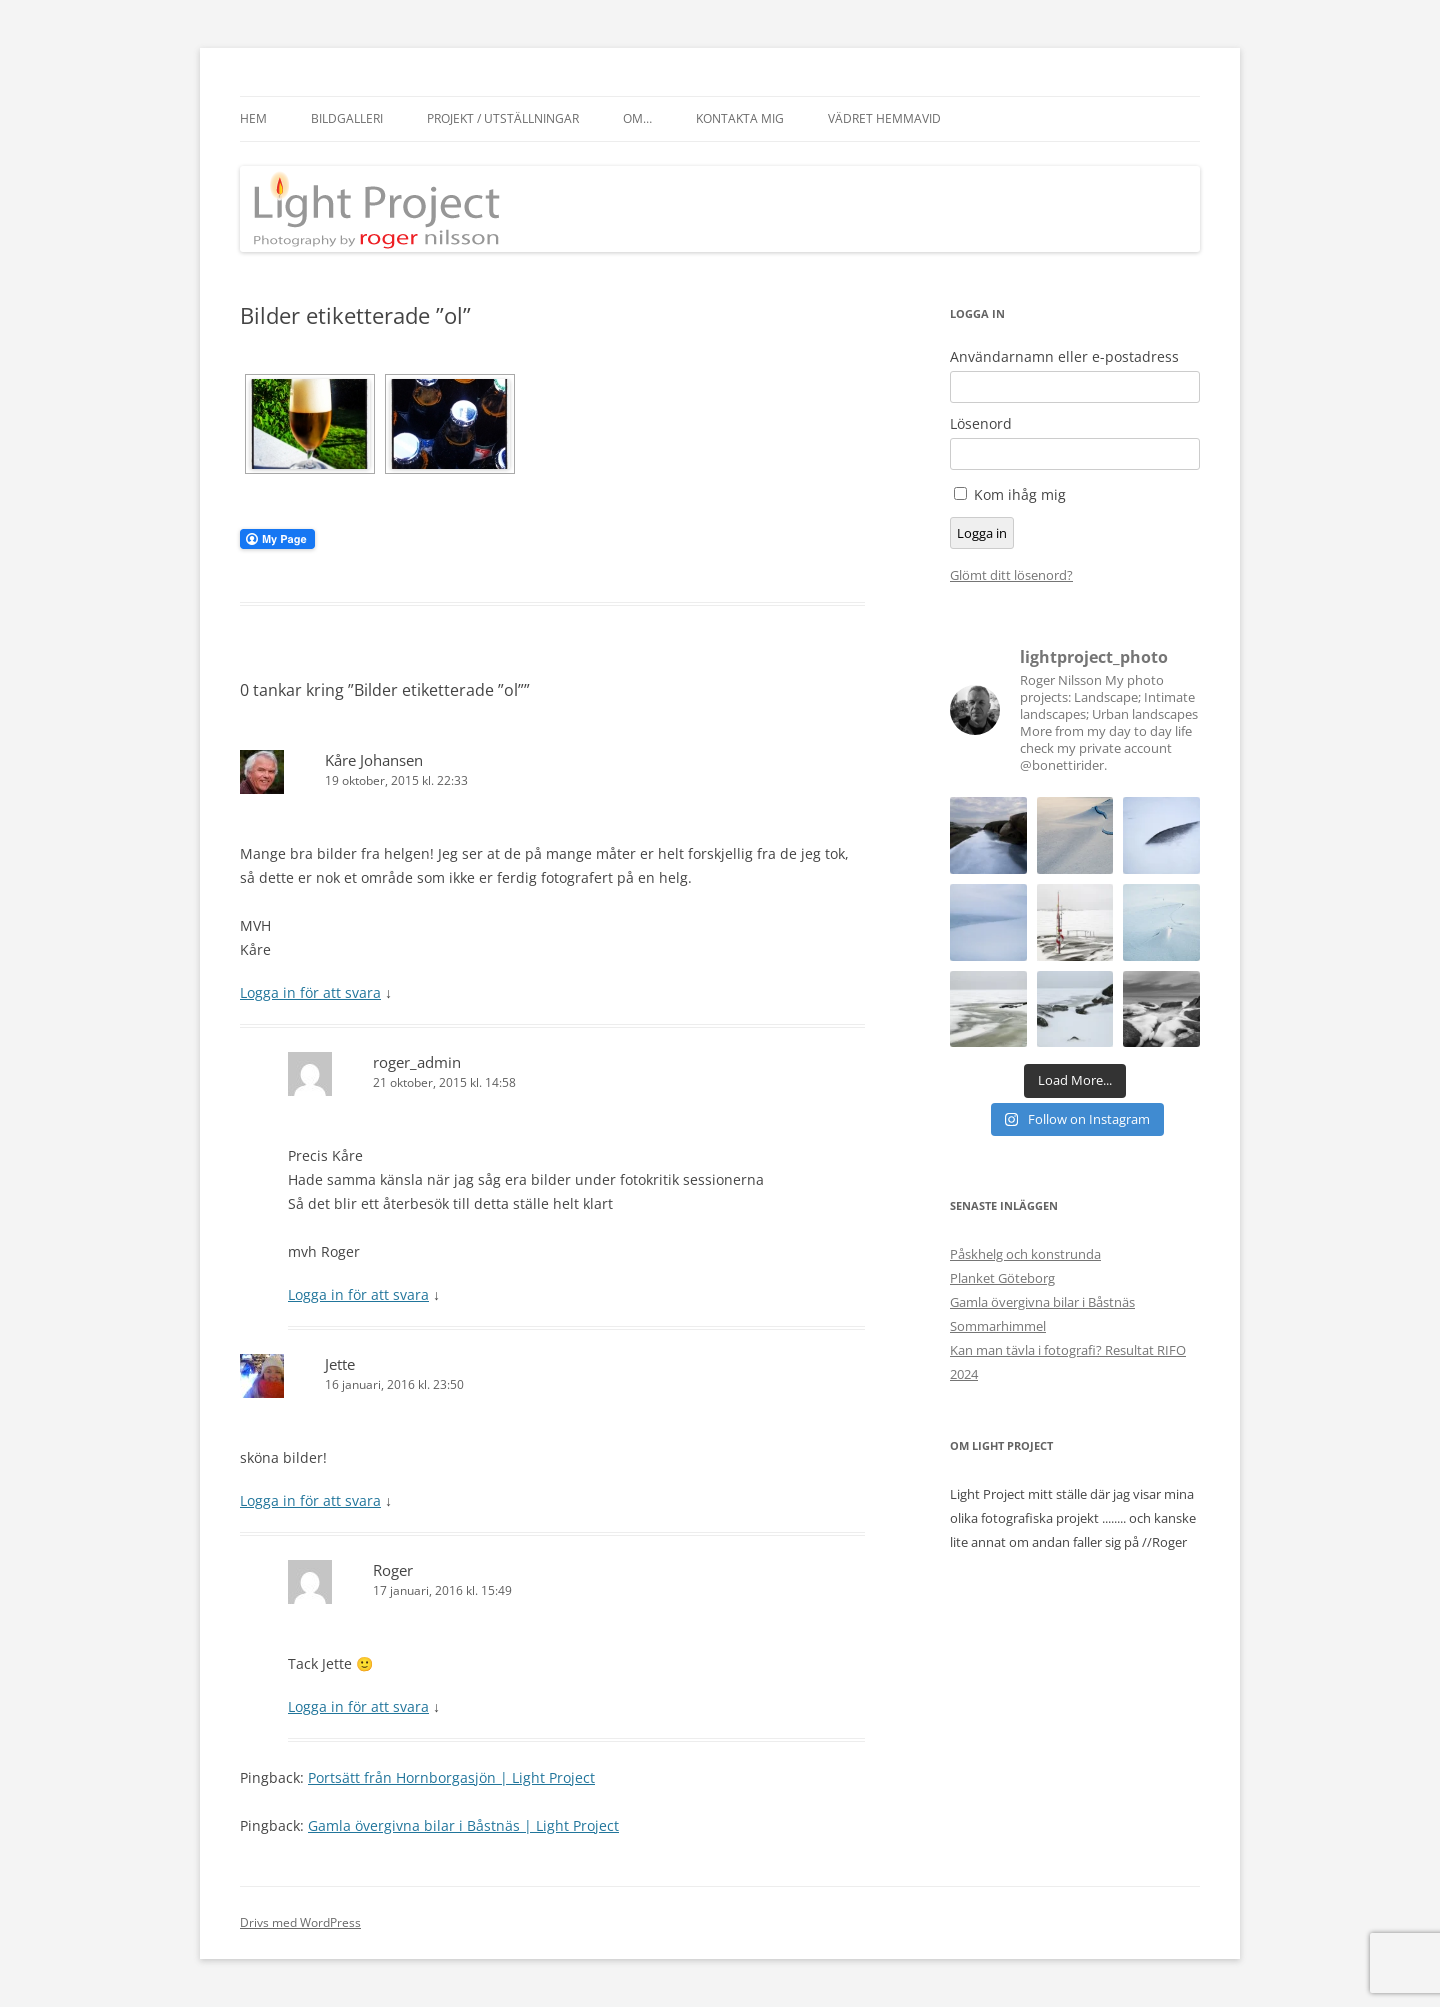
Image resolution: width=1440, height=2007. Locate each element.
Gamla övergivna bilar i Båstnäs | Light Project (463, 1825)
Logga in (982, 533)
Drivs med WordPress (300, 1922)
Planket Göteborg (1002, 1278)
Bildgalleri (347, 118)
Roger (393, 1570)
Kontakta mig (740, 118)
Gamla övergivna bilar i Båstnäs (1042, 1302)
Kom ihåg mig (1020, 494)
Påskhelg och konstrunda (1025, 1254)
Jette (340, 1364)
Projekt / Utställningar (503, 118)
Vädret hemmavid (884, 118)
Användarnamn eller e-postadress (1064, 357)
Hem (253, 118)
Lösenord (981, 424)
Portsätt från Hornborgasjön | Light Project (451, 1777)
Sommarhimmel (998, 1326)
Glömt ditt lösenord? (1011, 575)
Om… (637, 118)
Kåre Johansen (374, 760)
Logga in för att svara (310, 992)
